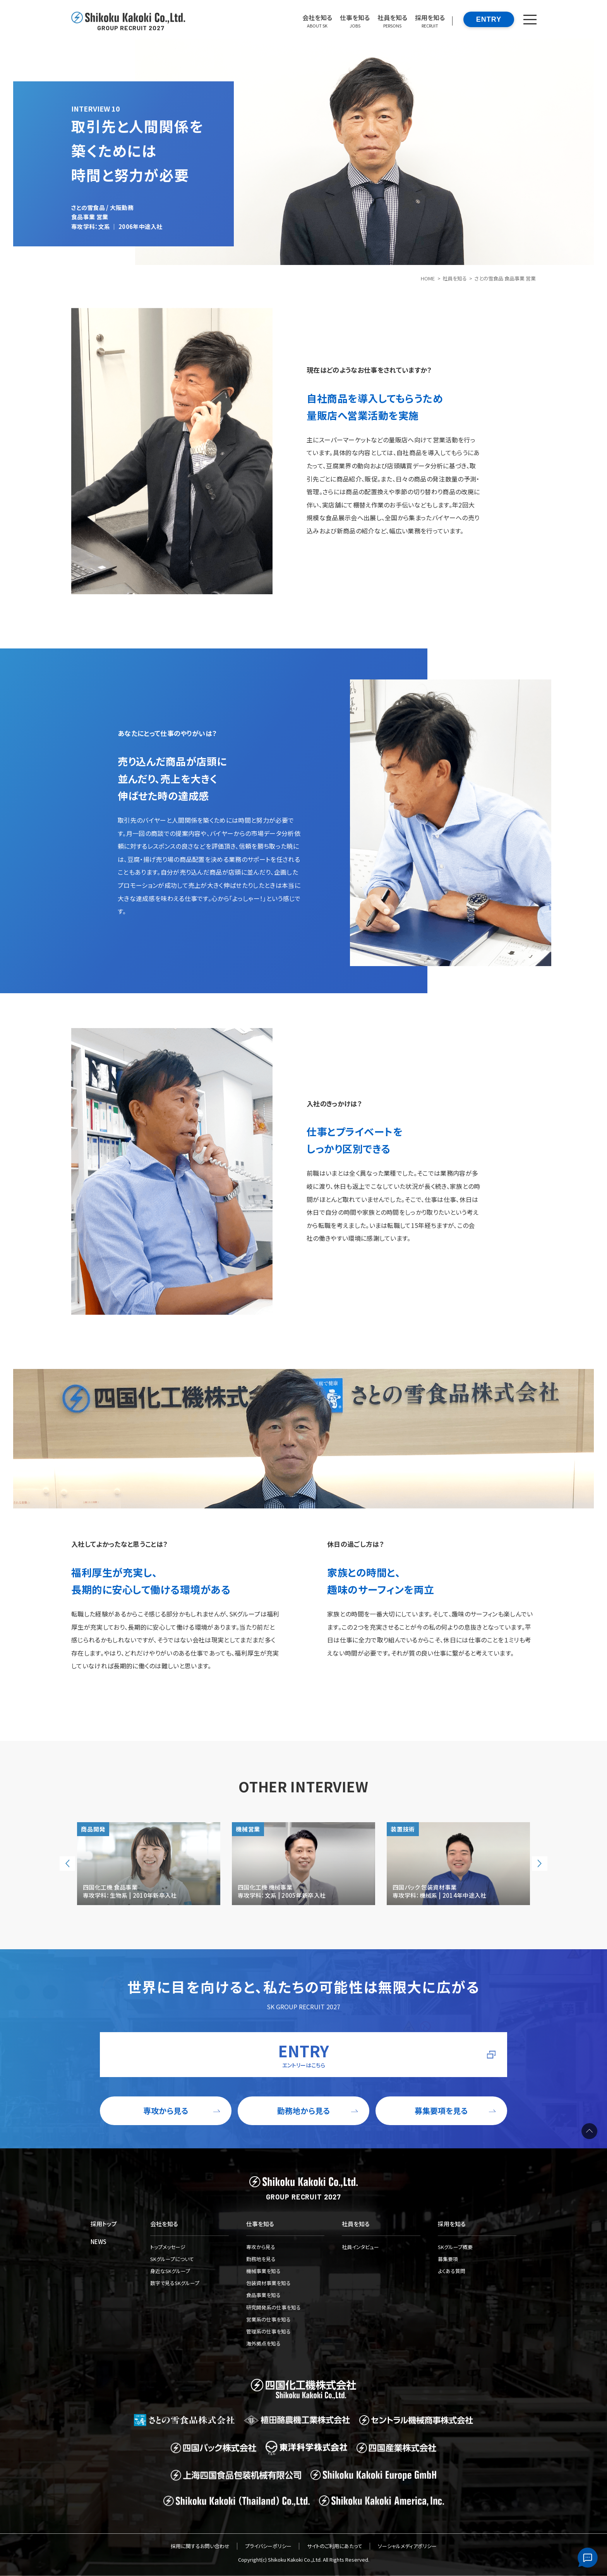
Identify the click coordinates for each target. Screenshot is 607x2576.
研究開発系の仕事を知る (273, 2307)
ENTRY (489, 19)
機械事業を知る (263, 2271)
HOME (428, 278)
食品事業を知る (263, 2295)
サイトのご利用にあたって (334, 2546)
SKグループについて (172, 2259)
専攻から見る (260, 2247)
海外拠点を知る (263, 2343)
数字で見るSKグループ (174, 2283)
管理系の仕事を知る (268, 2331)
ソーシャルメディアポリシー (407, 2546)
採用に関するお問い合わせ (200, 2546)
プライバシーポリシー (268, 2546)
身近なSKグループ (170, 2271)
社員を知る (454, 278)
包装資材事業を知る (268, 2283)
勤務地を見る (261, 2259)
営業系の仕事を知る (268, 2319)
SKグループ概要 (455, 2247)
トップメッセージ (167, 2247)
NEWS (98, 2241)
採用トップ (104, 2224)
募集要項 (448, 2259)
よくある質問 (451, 2271)
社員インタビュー (360, 2247)
